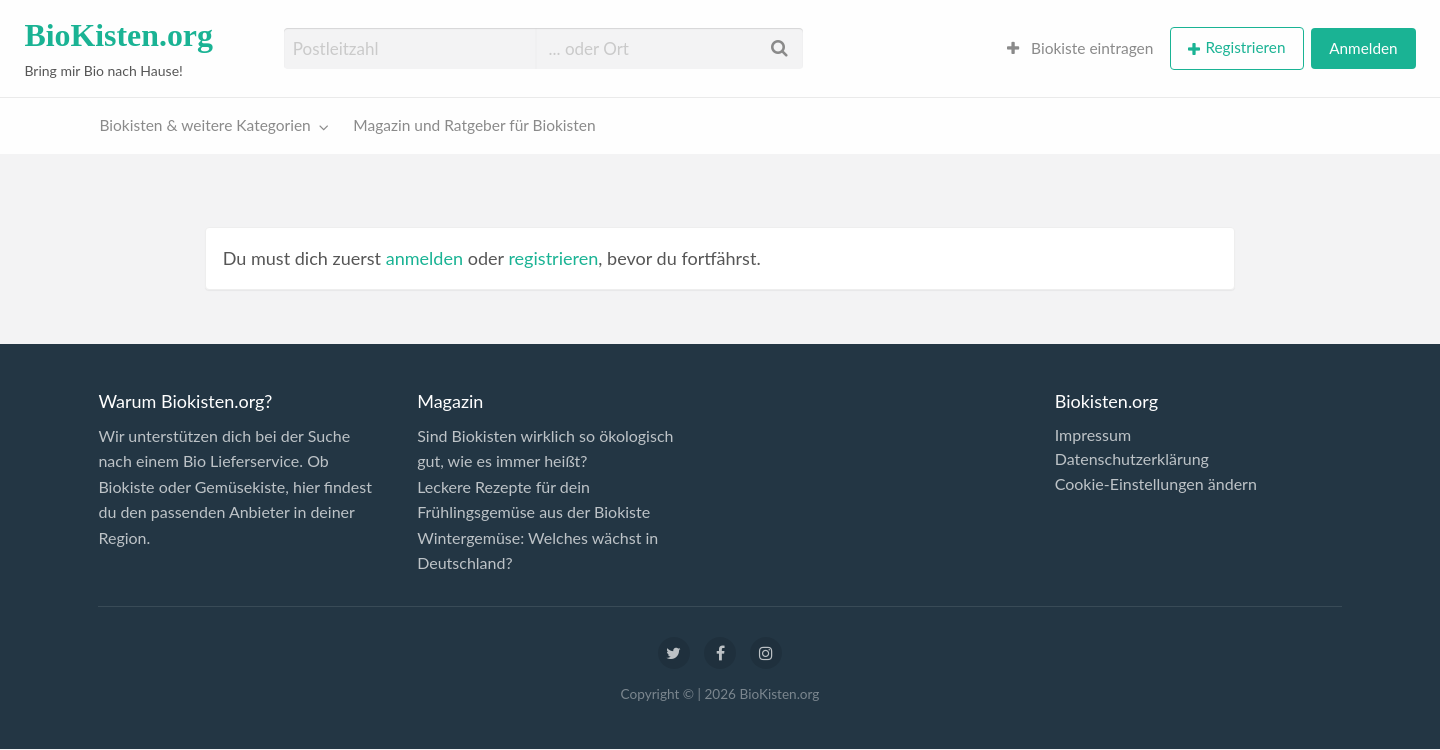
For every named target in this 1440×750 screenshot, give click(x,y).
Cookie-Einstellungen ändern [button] (1156, 484)
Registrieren (1245, 47)
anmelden (424, 258)
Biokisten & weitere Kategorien (205, 125)
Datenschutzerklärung (1132, 459)
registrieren (553, 258)
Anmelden (1363, 48)
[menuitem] (1080, 48)
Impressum (1093, 435)
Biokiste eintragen (1080, 48)
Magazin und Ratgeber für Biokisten (474, 125)
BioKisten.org (118, 35)
